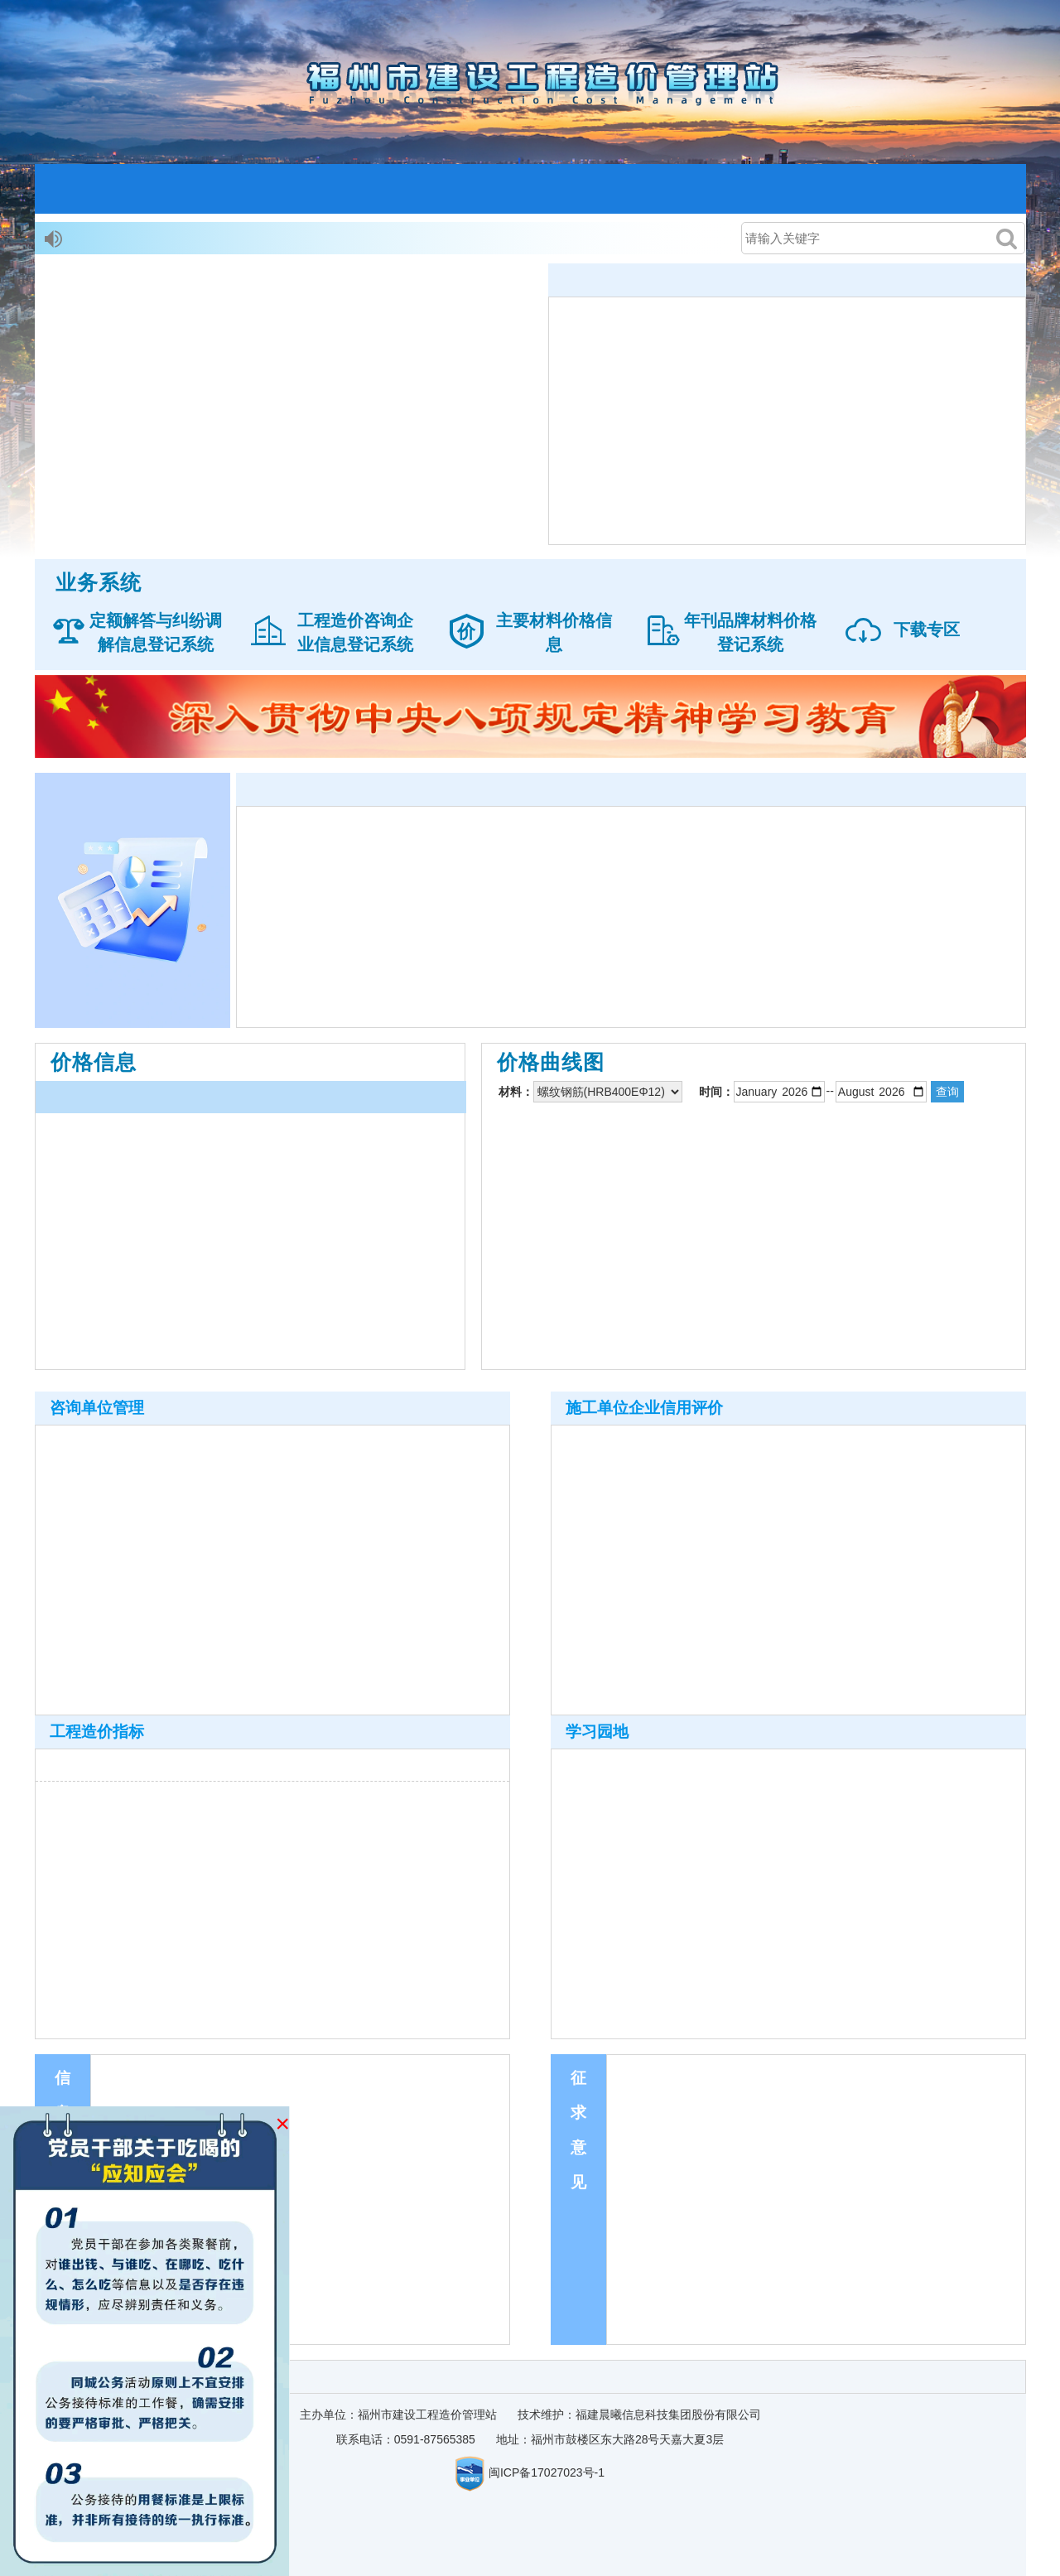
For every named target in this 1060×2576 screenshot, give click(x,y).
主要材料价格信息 (554, 632)
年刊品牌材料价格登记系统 (750, 632)
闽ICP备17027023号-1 (547, 2472)
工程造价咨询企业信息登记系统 (355, 632)
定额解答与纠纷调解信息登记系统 (155, 632)
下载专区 (927, 629)
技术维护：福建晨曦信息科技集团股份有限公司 (639, 2414)
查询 (947, 1091)
